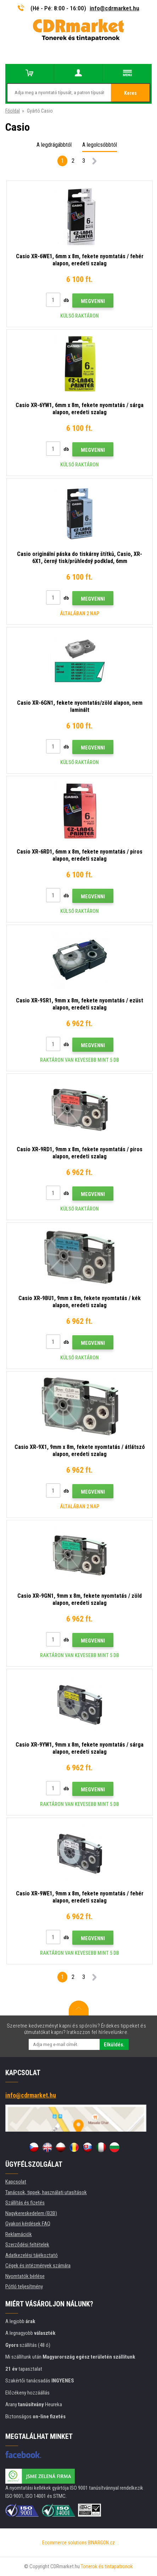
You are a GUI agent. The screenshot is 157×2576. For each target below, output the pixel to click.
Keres (130, 93)
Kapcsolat (15, 2182)
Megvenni (93, 301)
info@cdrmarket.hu (114, 8)
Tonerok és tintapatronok (107, 2566)
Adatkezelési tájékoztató (31, 2255)
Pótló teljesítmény (24, 2286)
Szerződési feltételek (27, 2244)
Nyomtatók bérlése (25, 2276)
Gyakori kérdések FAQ (27, 2223)
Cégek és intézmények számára (38, 2265)
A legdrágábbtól (54, 144)
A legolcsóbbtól (99, 144)
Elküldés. (114, 2044)
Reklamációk (18, 2234)
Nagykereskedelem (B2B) (31, 2213)
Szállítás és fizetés (25, 2202)
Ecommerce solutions (64, 2542)
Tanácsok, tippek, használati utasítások (46, 2192)
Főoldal (12, 111)
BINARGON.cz (101, 2542)
